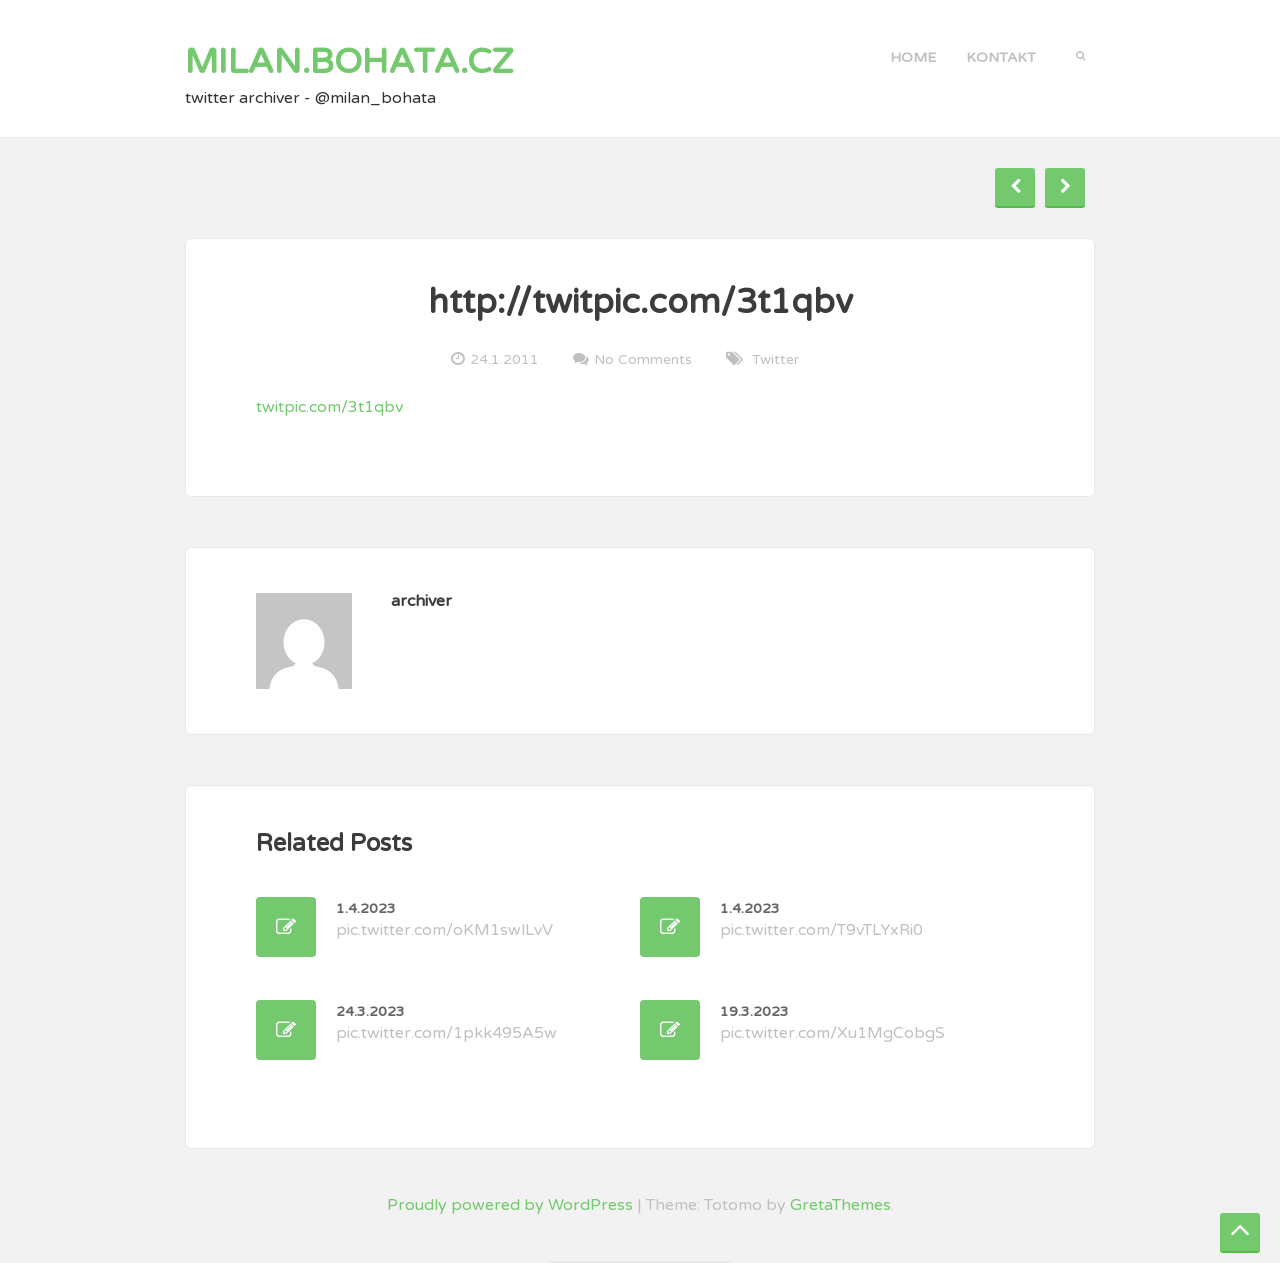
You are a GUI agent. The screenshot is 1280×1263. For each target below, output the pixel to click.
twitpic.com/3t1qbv (329, 407)
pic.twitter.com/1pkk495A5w (446, 1023)
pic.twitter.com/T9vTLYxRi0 (821, 920)
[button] (1080, 54)
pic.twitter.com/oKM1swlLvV (444, 920)
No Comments (643, 359)
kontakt (1001, 57)
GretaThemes (840, 1205)
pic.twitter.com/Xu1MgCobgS (832, 1023)
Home (913, 57)
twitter (775, 359)
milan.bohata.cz (349, 62)
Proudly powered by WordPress (510, 1205)
